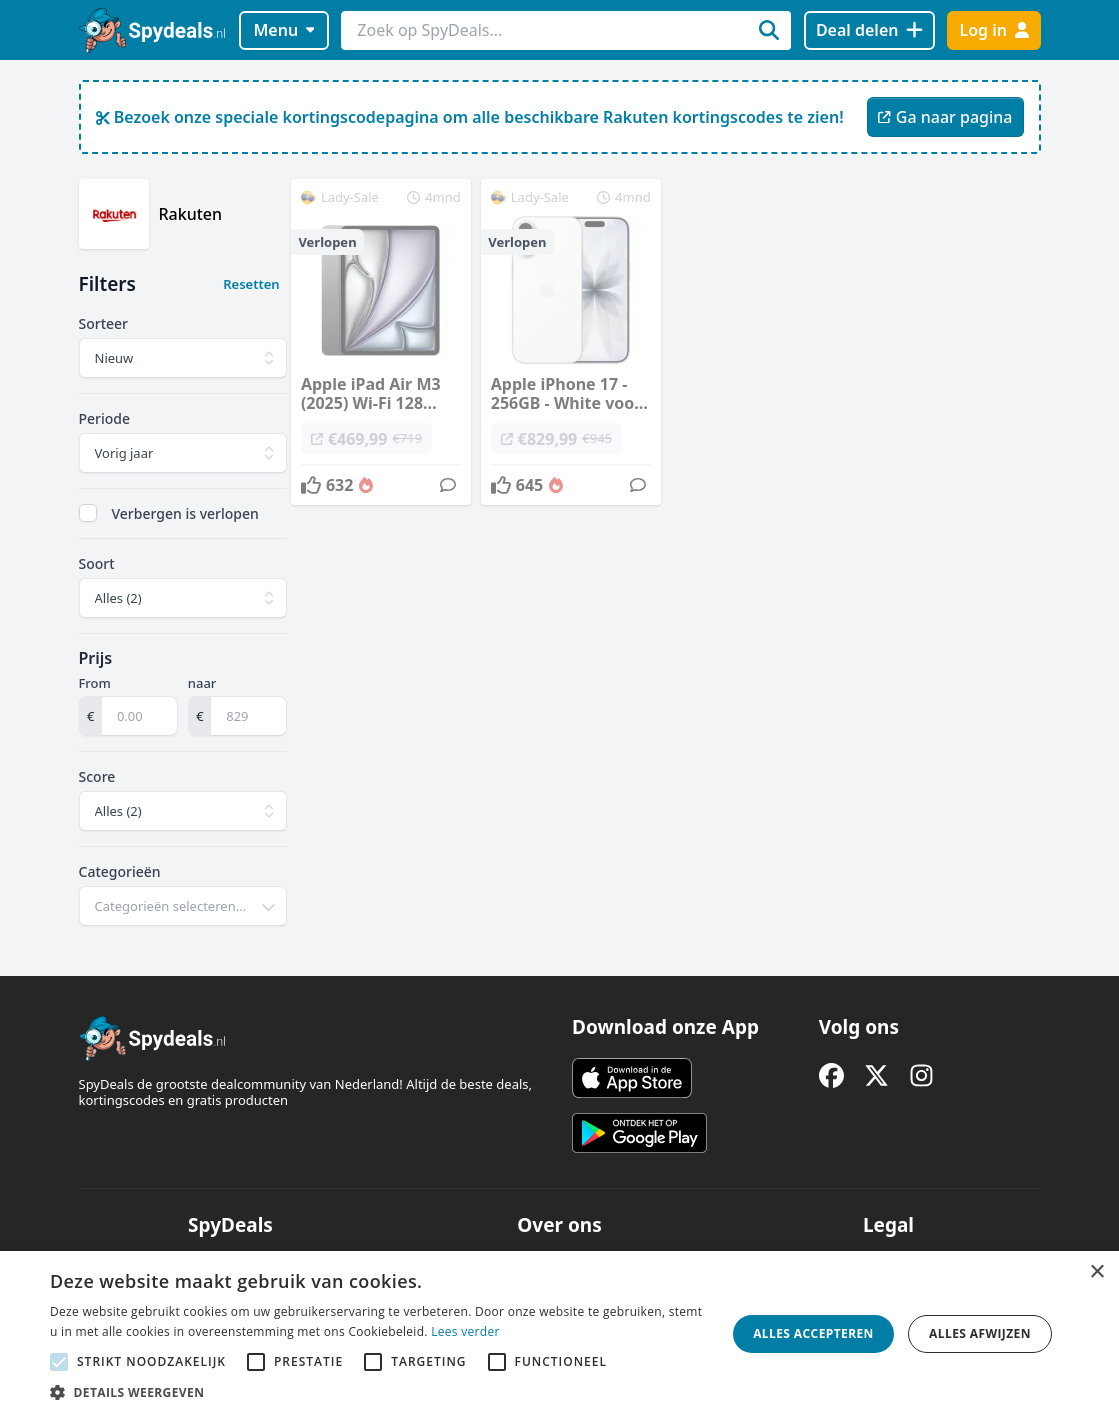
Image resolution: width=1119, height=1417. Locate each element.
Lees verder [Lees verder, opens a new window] (465, 1331)
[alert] (559, 1334)
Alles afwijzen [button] (980, 1333)
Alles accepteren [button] (813, 1333)
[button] (378, 1392)
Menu (283, 30)
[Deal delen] (869, 30)
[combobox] (183, 906)
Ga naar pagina (945, 117)
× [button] (1096, 1272)
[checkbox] (88, 513)
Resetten (251, 284)
